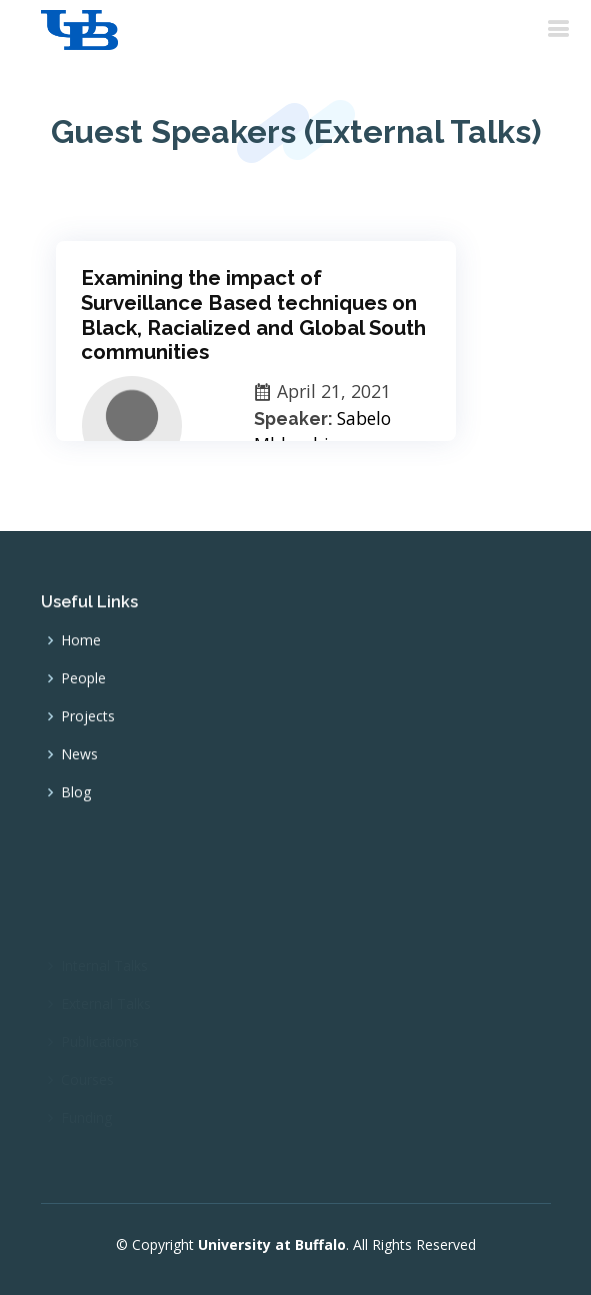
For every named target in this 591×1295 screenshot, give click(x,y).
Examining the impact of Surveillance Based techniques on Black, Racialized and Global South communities (253, 315)
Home (81, 648)
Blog (76, 800)
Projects (88, 724)
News (79, 762)
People (83, 686)
